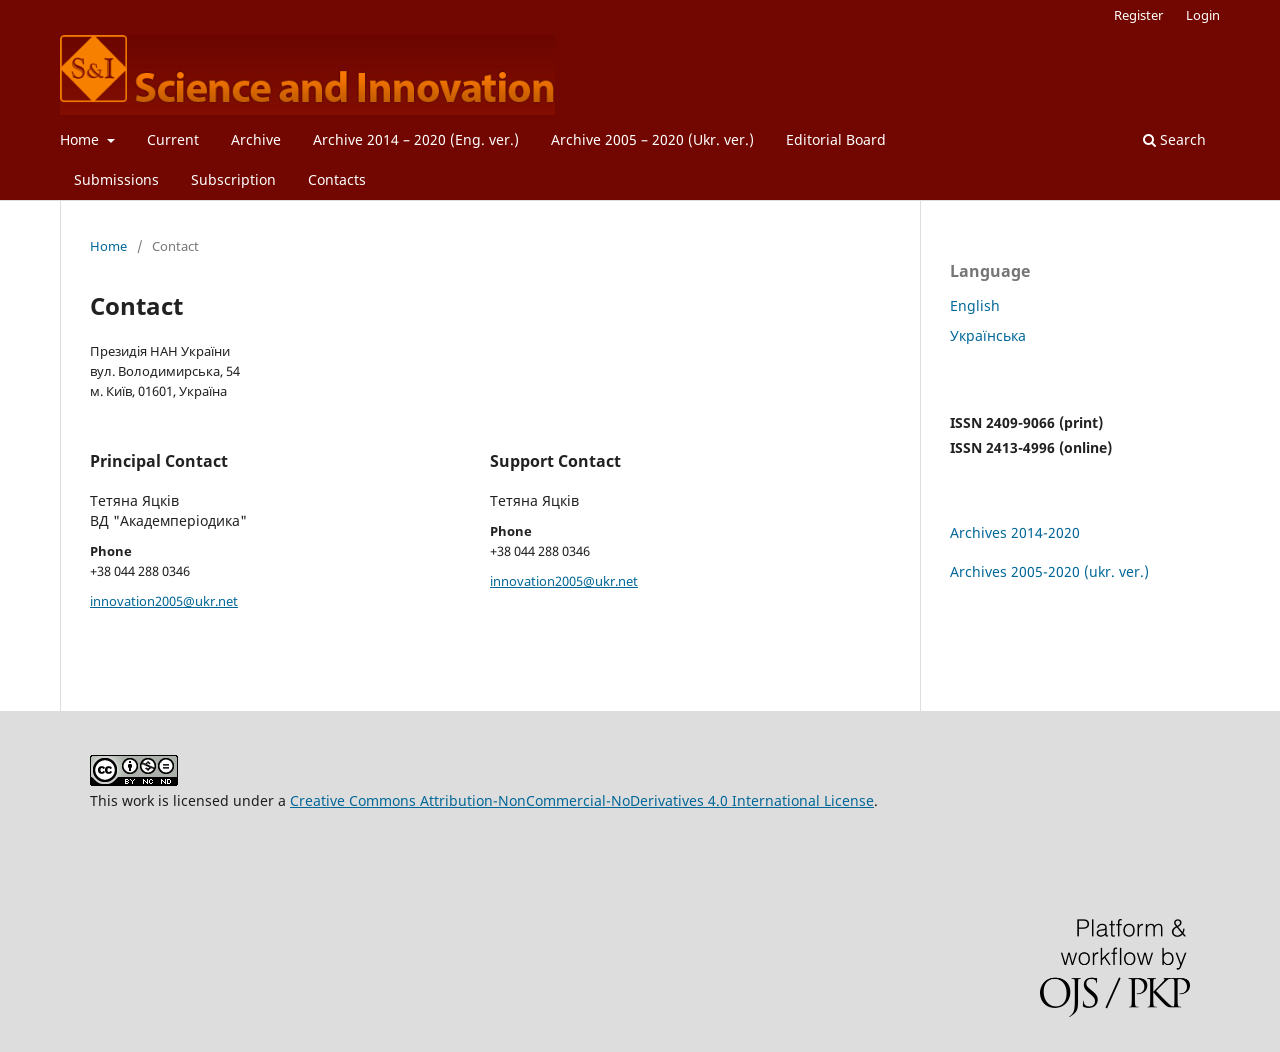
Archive (256, 139)
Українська (988, 335)
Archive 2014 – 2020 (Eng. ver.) (416, 139)
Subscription (233, 179)
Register (1138, 15)
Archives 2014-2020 (1015, 532)
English (975, 305)
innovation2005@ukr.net (164, 601)
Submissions (116, 179)
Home (81, 139)
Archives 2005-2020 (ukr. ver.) (1049, 571)
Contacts (337, 179)
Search (1174, 139)
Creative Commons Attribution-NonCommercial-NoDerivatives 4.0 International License (582, 800)
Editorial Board (836, 139)
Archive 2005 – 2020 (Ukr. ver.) (652, 139)
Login (1203, 15)
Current (173, 139)
